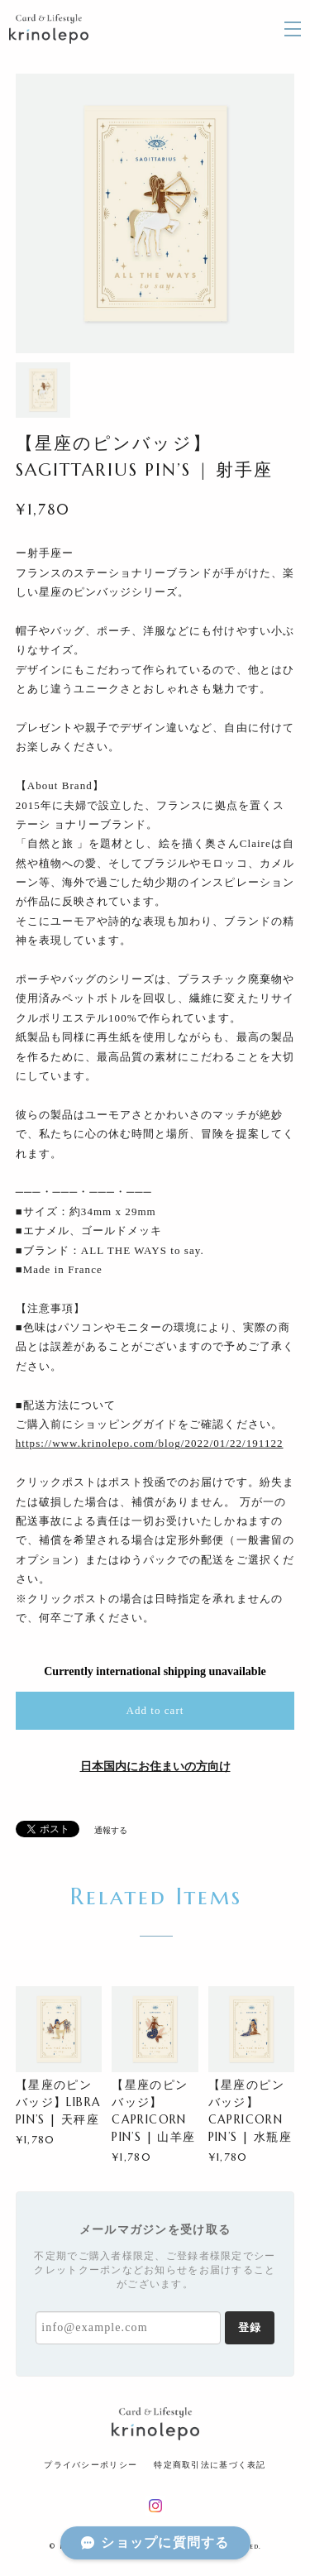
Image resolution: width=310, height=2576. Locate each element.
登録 (249, 2327)
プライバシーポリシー (90, 2464)
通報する (110, 1830)
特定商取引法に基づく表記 (209, 2464)
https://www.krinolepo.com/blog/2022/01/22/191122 (150, 1443)
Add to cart (155, 1710)
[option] (155, 213)
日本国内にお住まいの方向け (155, 1766)
